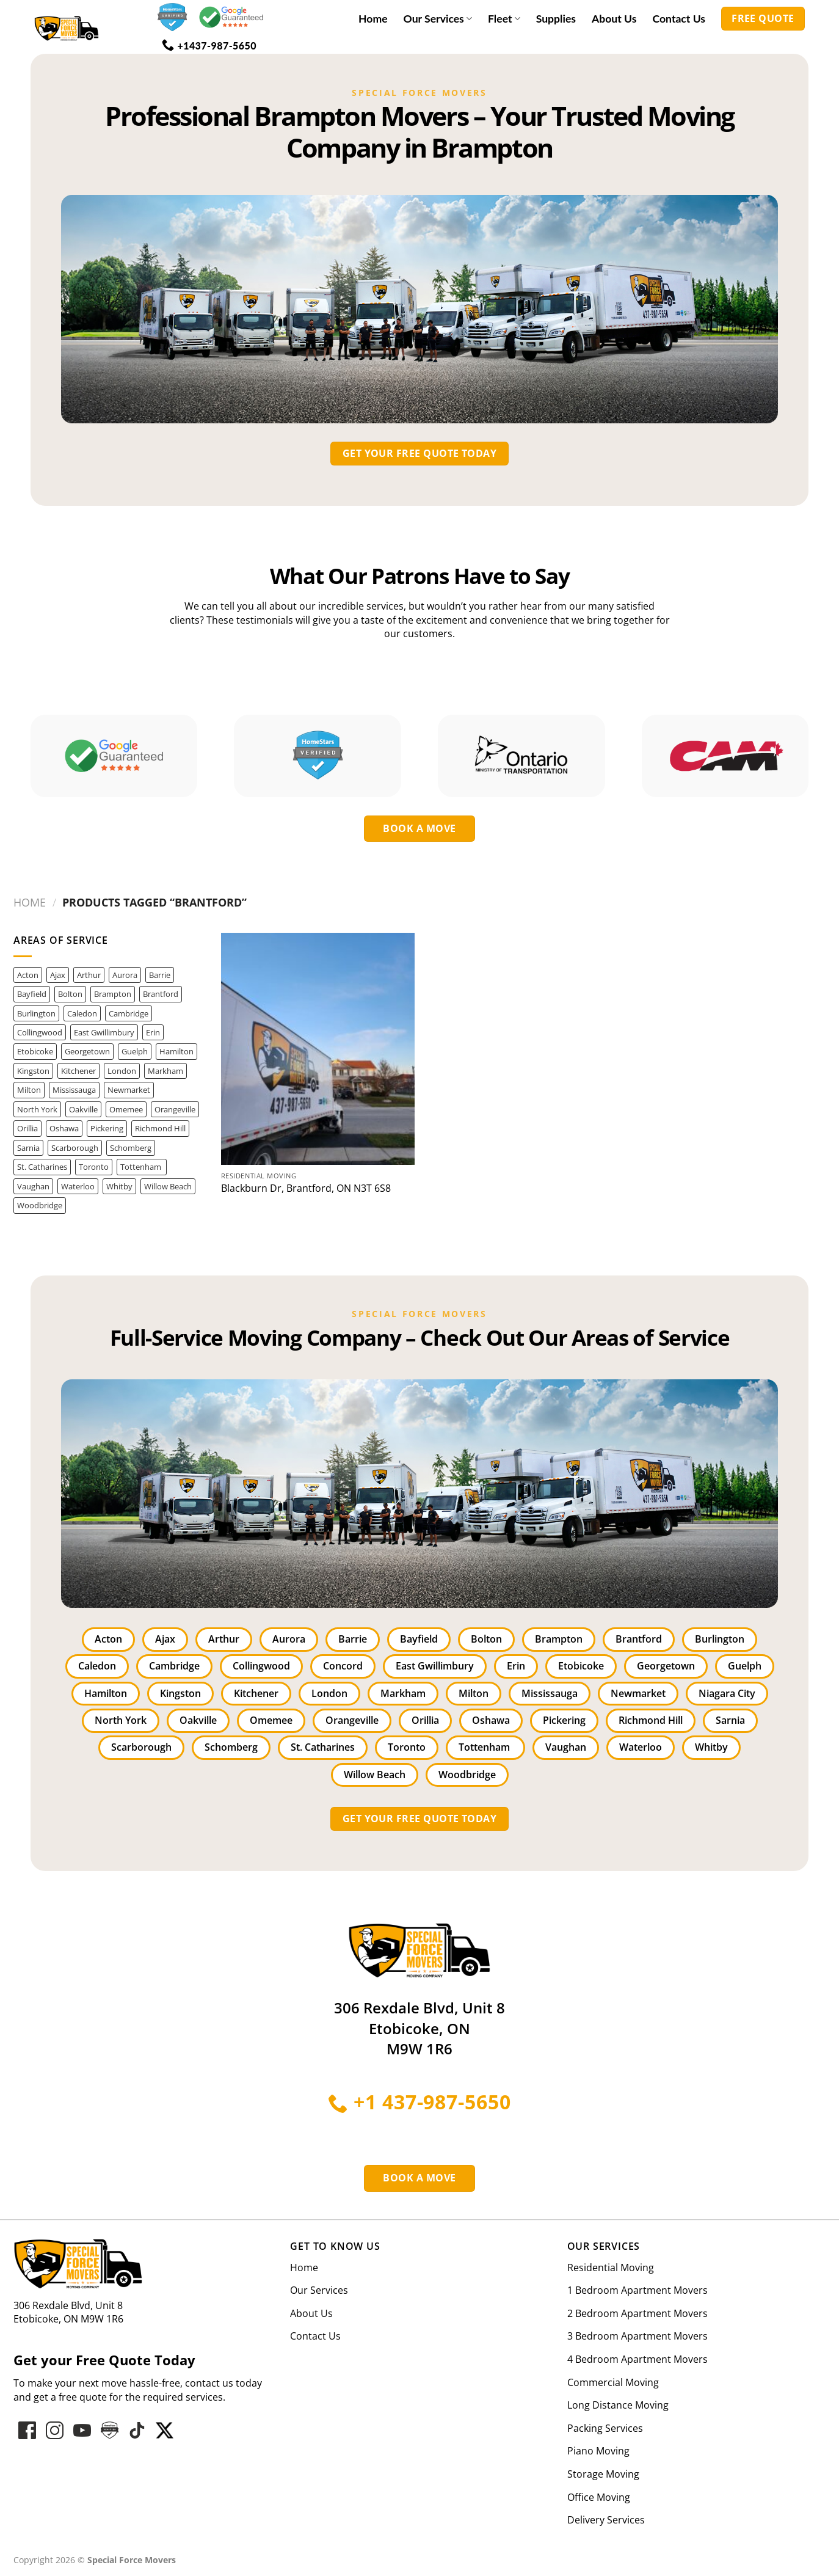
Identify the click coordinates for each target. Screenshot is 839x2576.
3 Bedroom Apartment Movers (637, 2336)
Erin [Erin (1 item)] (153, 1032)
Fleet (504, 18)
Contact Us (679, 18)
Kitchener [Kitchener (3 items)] (78, 1070)
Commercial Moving (613, 2382)
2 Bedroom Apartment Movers (637, 2313)
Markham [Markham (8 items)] (165, 1070)
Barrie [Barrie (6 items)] (159, 974)
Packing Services (605, 2428)
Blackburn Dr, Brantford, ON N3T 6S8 (306, 1188)
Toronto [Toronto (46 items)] (94, 1166)
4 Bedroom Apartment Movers (637, 2359)
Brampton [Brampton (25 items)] (112, 993)
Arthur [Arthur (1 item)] (89, 974)
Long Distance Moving (618, 2405)
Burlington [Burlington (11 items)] (36, 1013)
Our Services (438, 18)
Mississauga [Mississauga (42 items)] (74, 1089)
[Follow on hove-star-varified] (109, 2430)
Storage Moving (603, 2474)
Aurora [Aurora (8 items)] (124, 974)
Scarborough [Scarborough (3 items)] (74, 1147)
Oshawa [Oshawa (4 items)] (64, 1128)
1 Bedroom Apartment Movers (637, 2290)
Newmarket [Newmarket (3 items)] (128, 1089)
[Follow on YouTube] (82, 2430)
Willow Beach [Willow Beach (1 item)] (168, 1186)
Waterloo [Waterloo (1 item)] (78, 1186)
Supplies (556, 18)
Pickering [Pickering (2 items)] (106, 1128)
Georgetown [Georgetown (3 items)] (87, 1051)
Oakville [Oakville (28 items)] (83, 1109)
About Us (614, 18)
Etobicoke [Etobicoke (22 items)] (35, 1051)
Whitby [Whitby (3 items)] (119, 1186)
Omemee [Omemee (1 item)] (126, 1109)
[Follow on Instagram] (54, 2430)
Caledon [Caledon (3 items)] (82, 1013)
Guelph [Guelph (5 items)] (135, 1051)
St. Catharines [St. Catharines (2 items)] (42, 1166)
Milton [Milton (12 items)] (29, 1089)
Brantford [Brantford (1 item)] (160, 993)
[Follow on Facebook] (27, 2430)
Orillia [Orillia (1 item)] (27, 1128)
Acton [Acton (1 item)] (27, 974)
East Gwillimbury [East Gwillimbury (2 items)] (104, 1032)
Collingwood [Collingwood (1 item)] (39, 1032)
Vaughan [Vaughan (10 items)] (33, 1186)
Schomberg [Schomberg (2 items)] (130, 1147)
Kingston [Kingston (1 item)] (33, 1070)
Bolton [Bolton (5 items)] (70, 993)
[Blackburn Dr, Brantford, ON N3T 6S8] (318, 1049)
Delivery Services (606, 2520)
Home (373, 18)
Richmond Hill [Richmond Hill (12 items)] (160, 1128)
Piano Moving (598, 2450)
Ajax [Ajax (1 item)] (57, 974)
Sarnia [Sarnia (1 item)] (28, 1147)
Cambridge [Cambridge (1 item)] (128, 1013)
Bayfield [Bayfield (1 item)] (31, 993)
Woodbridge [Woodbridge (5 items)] (39, 1205)
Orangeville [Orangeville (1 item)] (174, 1109)
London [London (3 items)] (121, 1070)
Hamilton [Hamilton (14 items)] (176, 1051)
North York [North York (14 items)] (37, 1109)
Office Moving (598, 2497)
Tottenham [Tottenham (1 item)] (141, 1166)
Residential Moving (610, 2267)
